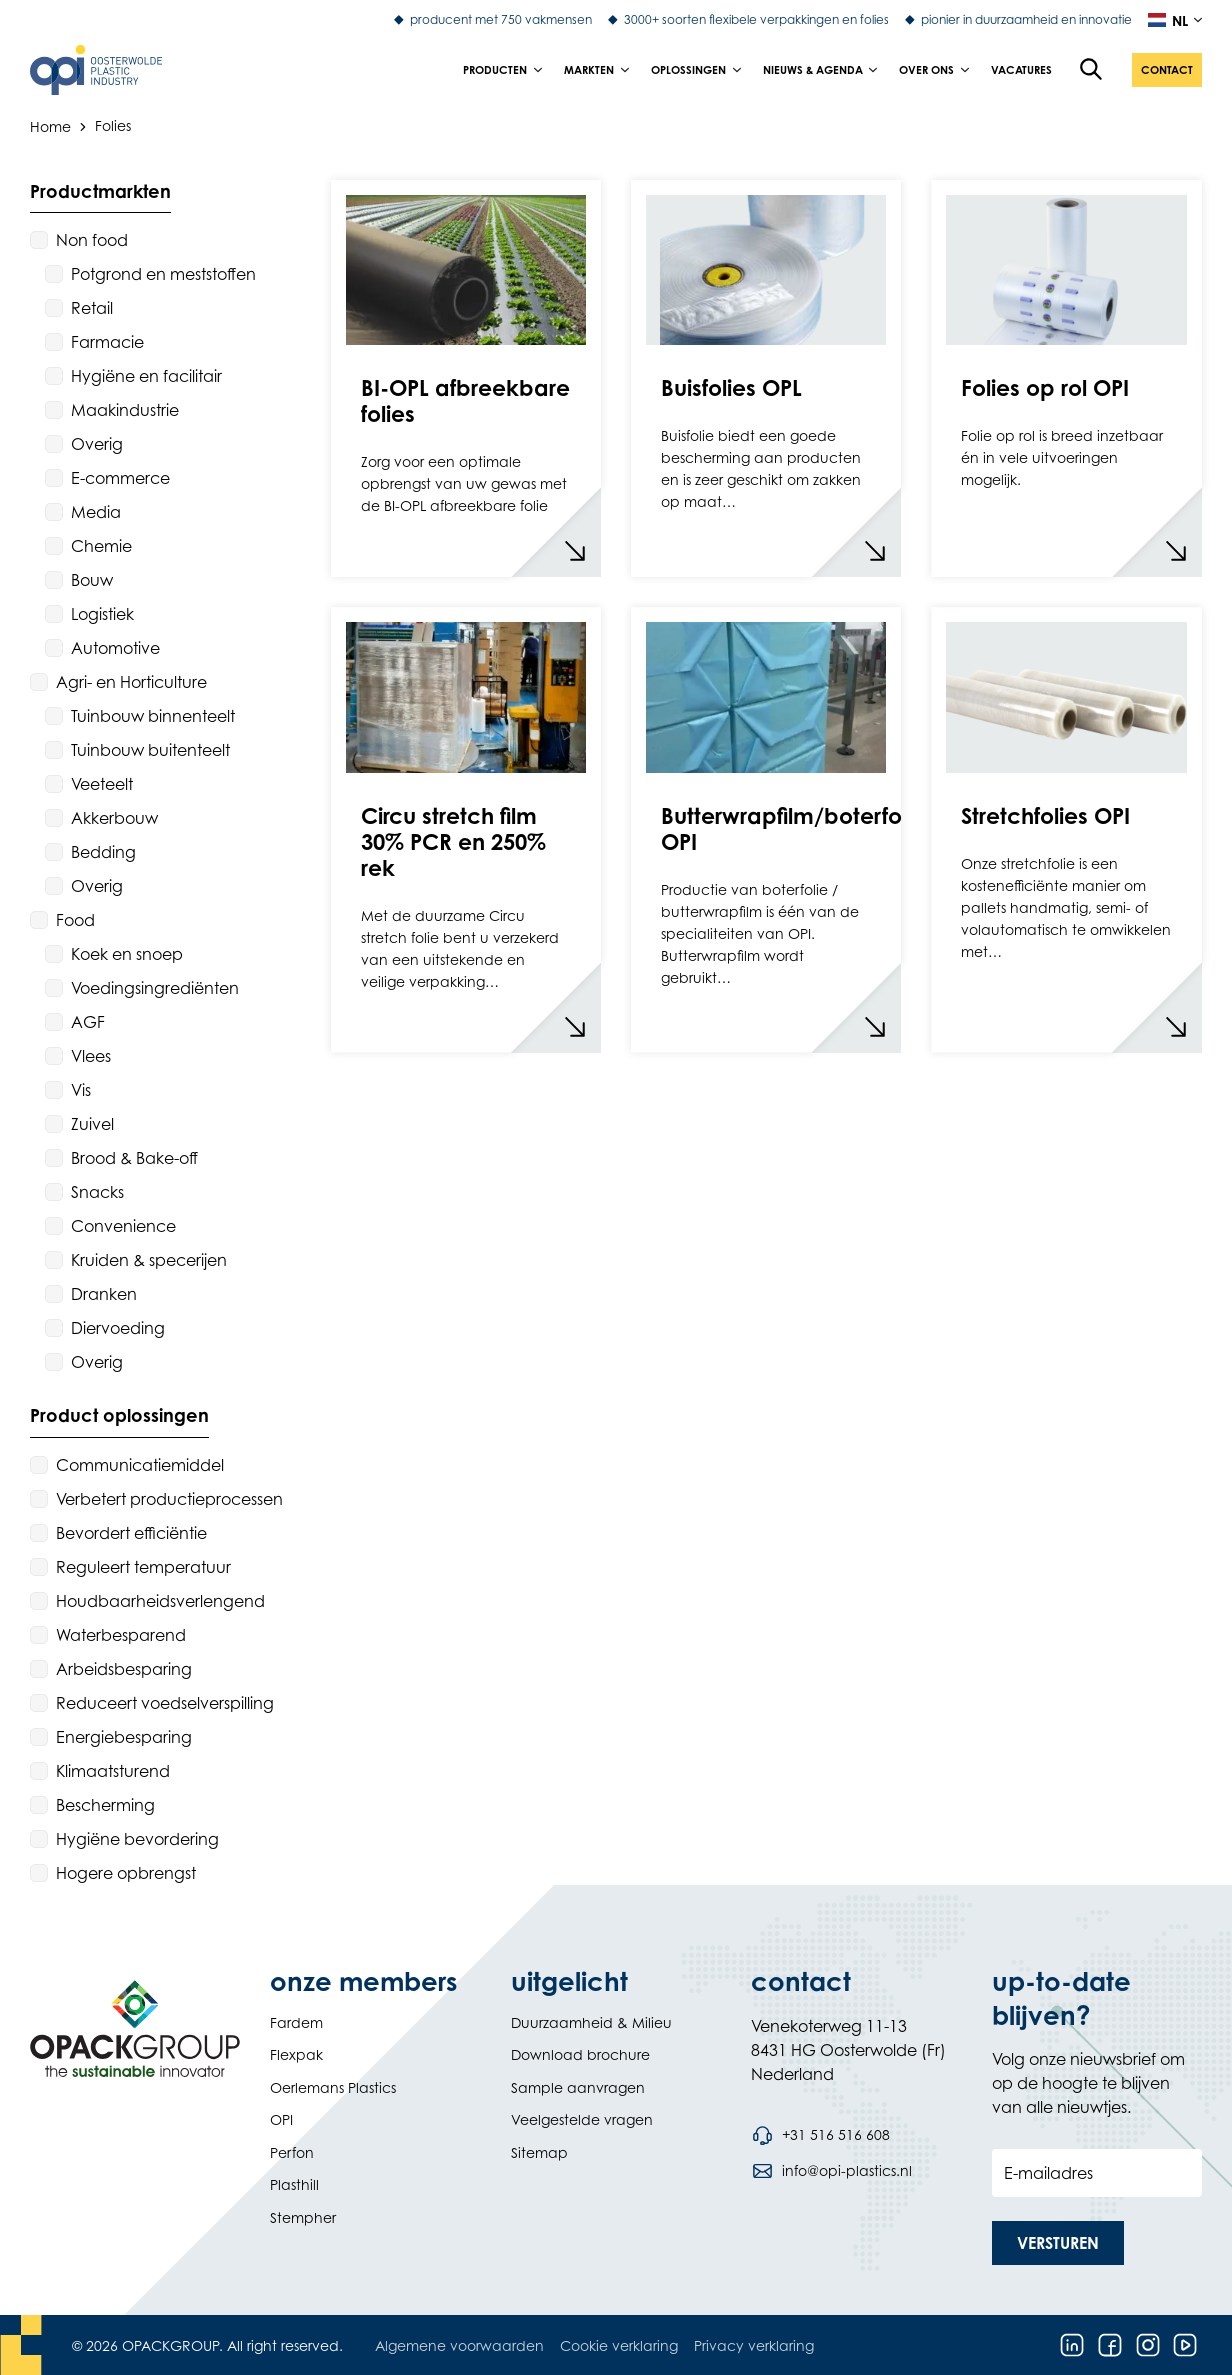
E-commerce (120, 478)
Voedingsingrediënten (155, 988)
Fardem (296, 2022)
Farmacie (107, 342)
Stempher (303, 2217)
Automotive (115, 648)
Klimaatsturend (113, 1771)
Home (50, 125)
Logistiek (102, 614)
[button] (1167, 70)
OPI (281, 2119)
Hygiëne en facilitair (146, 376)
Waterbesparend (121, 1635)
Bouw (92, 580)
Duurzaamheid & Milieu (591, 2022)
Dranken (104, 1294)
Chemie (101, 546)
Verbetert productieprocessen (169, 1499)
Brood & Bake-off (134, 1158)
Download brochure (580, 2054)
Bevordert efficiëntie (131, 1533)
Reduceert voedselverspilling (165, 1703)
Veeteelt (102, 784)
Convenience (123, 1226)
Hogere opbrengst (126, 1873)
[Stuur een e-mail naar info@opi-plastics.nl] (831, 2171)
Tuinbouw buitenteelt (150, 750)
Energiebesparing (124, 1737)
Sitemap (539, 2152)
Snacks (97, 1192)
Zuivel (92, 1124)
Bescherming (105, 1805)
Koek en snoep (127, 954)
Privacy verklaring (754, 2345)
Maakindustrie (125, 410)
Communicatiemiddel (140, 1465)
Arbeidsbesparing (124, 1669)
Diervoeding (118, 1328)
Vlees (91, 1056)
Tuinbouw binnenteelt (153, 716)
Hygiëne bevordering (137, 1839)
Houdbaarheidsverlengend (160, 1601)
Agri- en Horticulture (131, 682)
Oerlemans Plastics (333, 2087)
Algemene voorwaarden (459, 2345)
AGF (88, 1022)
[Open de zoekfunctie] (1092, 70)
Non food (92, 240)
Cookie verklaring (619, 2345)
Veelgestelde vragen (582, 2119)
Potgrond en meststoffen (163, 274)
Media (96, 512)
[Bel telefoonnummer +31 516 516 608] (820, 2135)
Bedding (103, 852)
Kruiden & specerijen (149, 1260)
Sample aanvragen (578, 2087)
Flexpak (296, 2054)
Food (75, 920)
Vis (81, 1090)
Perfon (292, 2152)
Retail (92, 308)
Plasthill (294, 2184)
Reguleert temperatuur (143, 1567)
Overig (97, 444)
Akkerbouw (114, 818)
